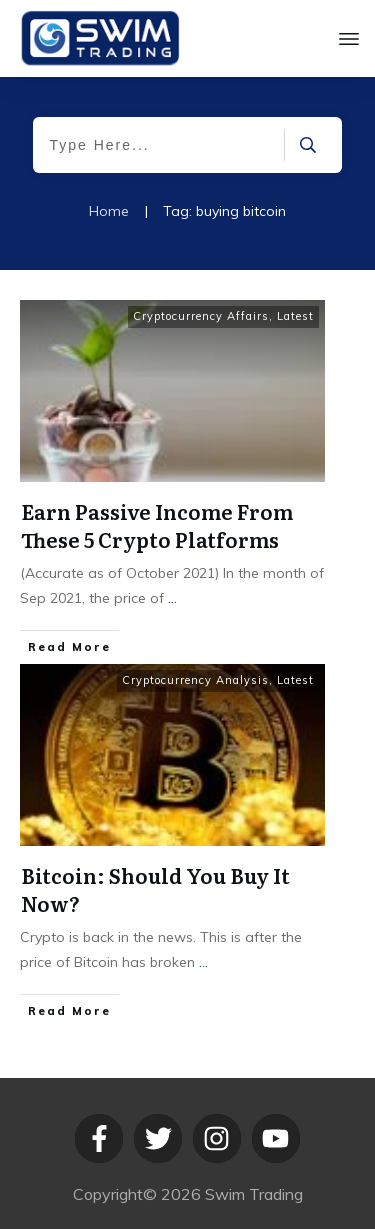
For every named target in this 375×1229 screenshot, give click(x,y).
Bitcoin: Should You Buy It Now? (155, 889)
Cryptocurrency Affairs (201, 316)
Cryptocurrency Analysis (195, 680)
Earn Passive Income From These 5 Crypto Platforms (157, 525)
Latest (295, 316)
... (172, 598)
